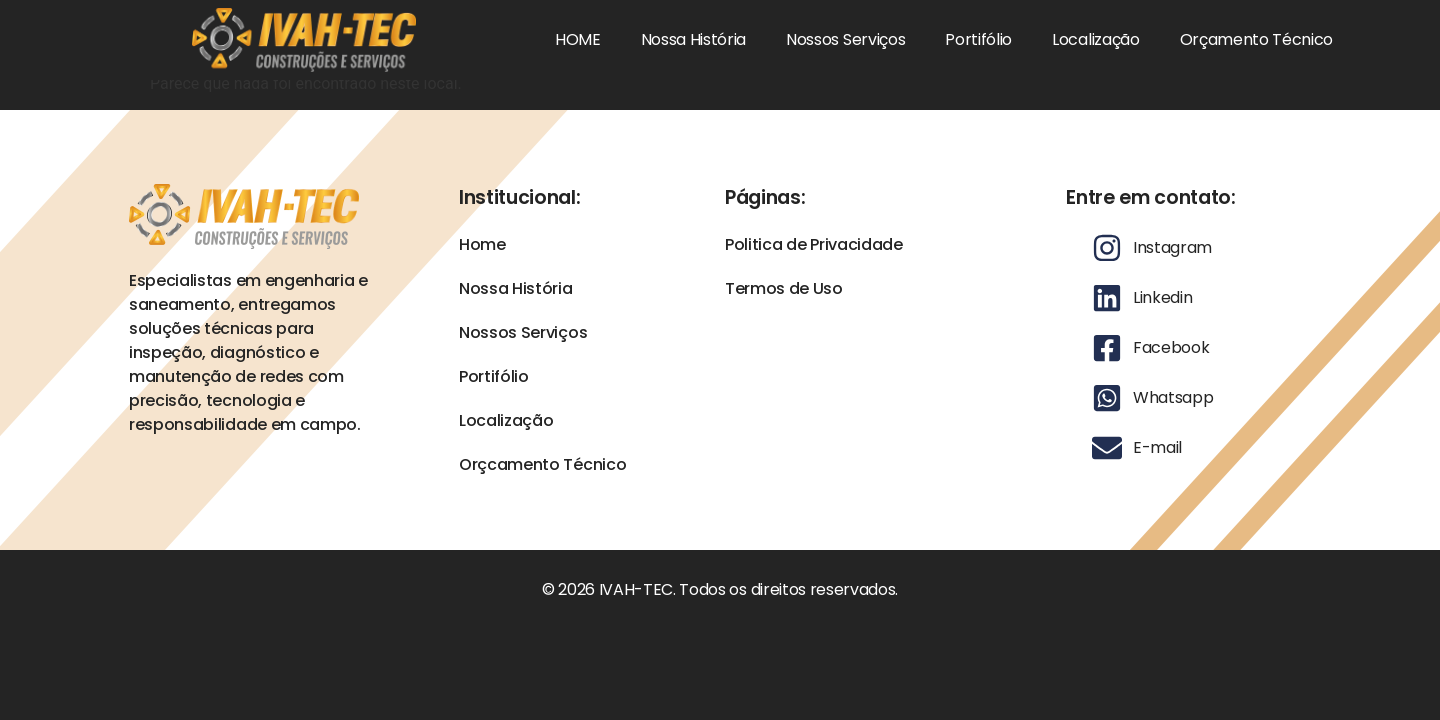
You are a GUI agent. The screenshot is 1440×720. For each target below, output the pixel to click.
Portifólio (978, 39)
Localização (1095, 39)
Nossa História (694, 39)
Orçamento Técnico (1257, 39)
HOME (578, 39)
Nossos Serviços (845, 39)
